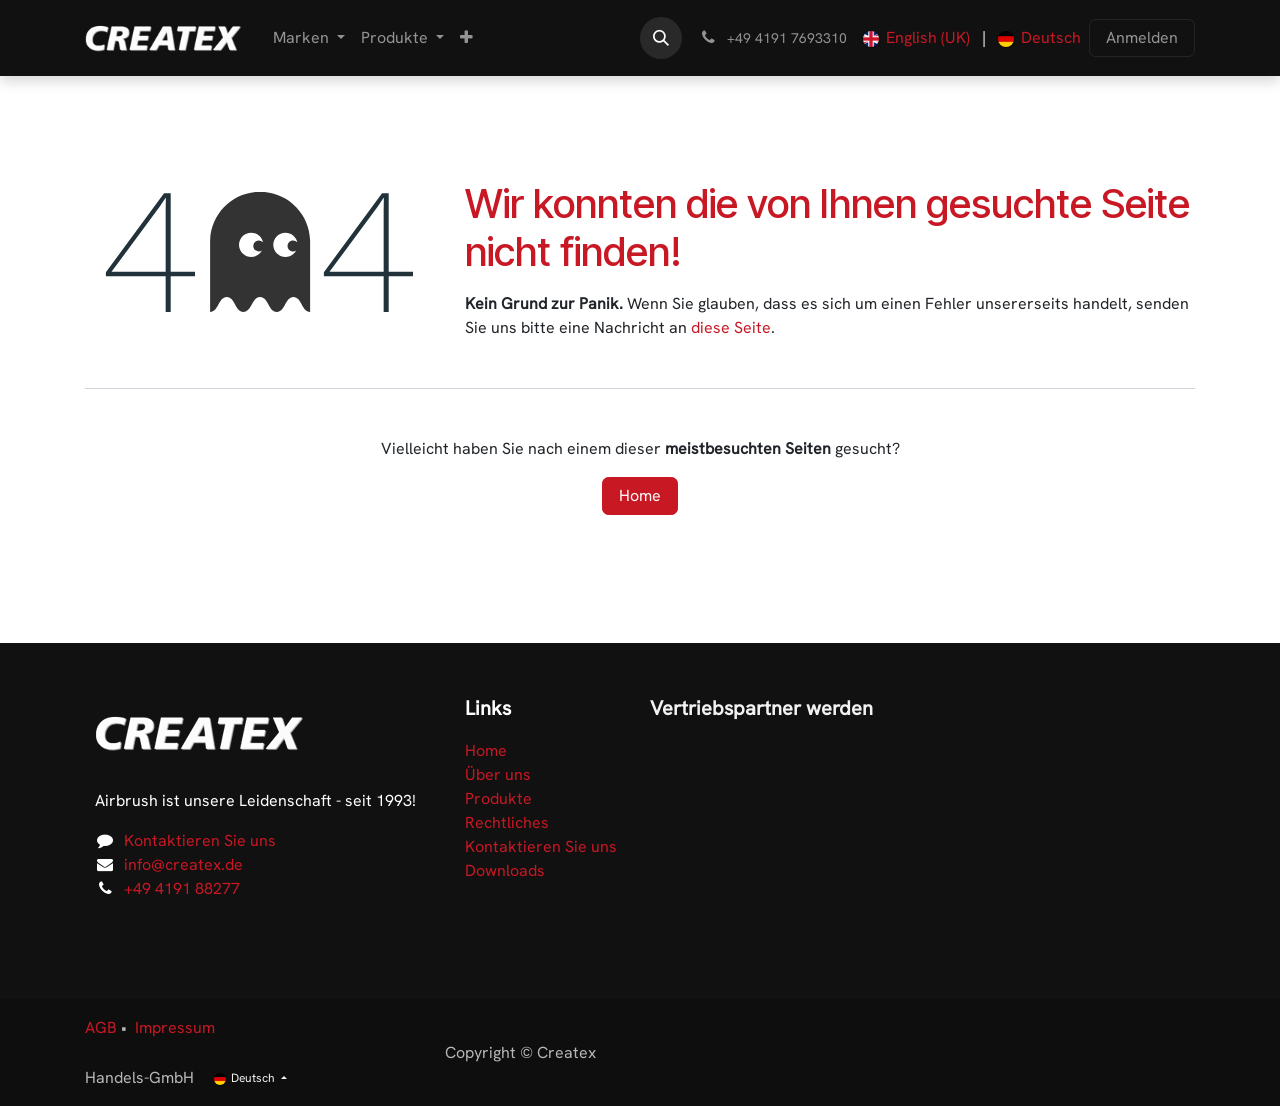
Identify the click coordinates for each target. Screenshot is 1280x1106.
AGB (101, 1027)
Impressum (175, 1027)
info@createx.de (183, 864)
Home (640, 495)
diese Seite (731, 327)
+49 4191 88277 (182, 888)
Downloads (505, 870)
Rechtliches (507, 822)
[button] (661, 38)
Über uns (498, 774)
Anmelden (1142, 37)
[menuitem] (309, 38)
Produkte (498, 798)
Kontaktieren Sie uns (200, 840)
